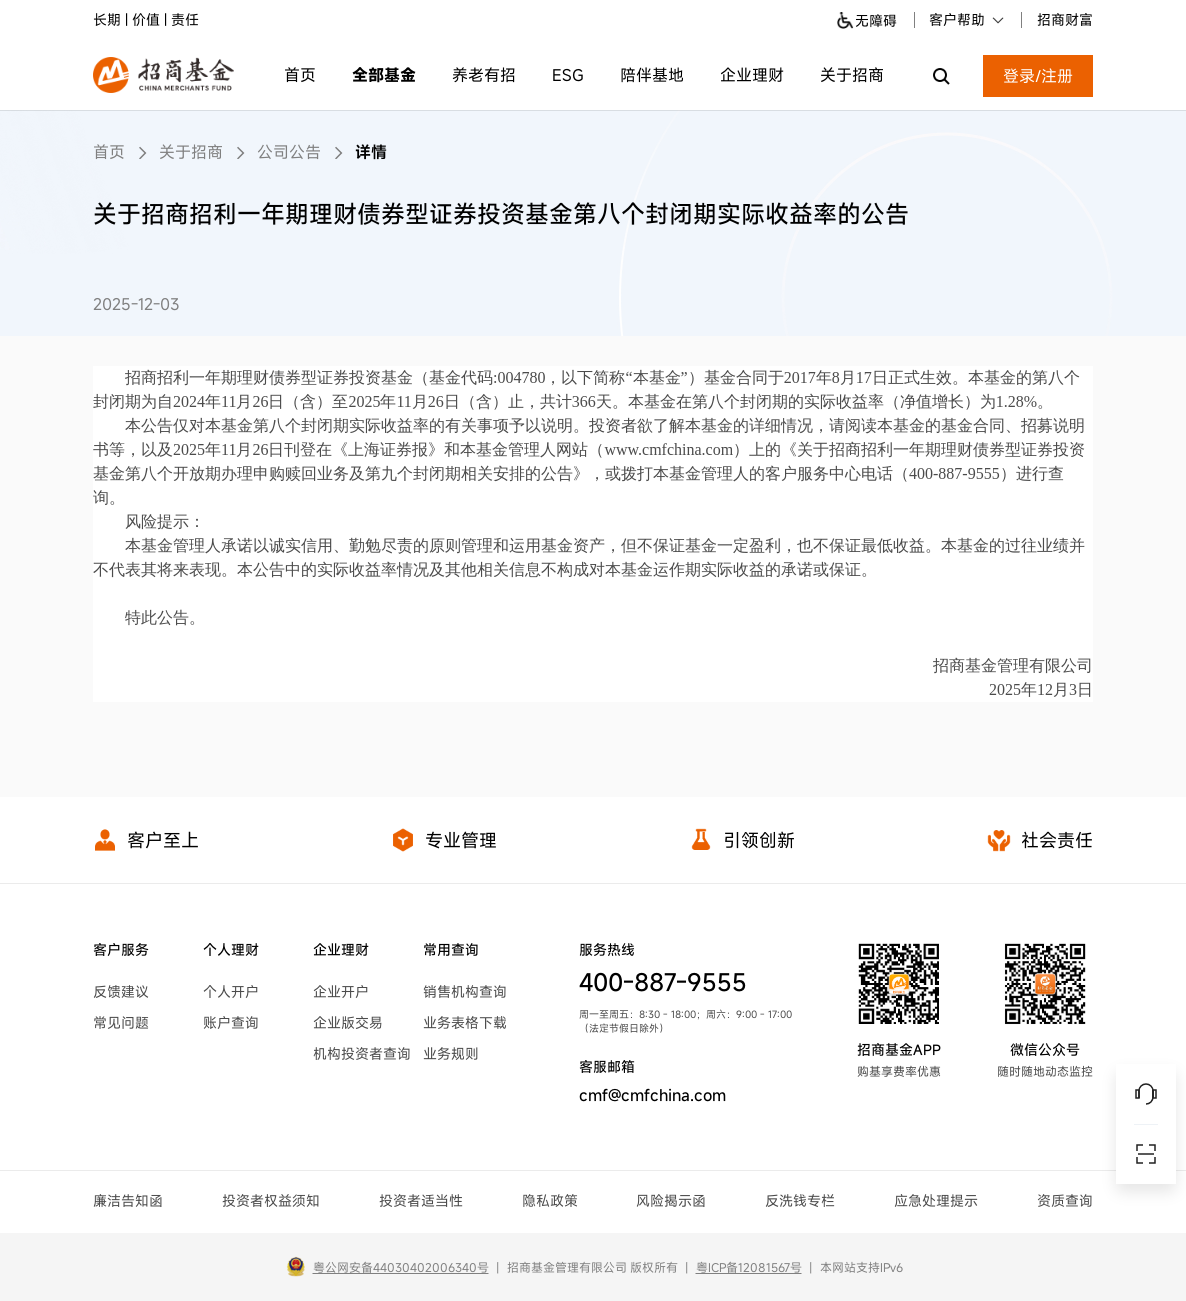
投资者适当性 (421, 1200)
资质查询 (1065, 1200)
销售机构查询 (465, 991)
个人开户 (231, 991)
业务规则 (451, 1053)
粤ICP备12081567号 (749, 1267)
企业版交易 (348, 1022)
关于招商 (852, 75)
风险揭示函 (671, 1200)
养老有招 (484, 75)
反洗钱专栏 (800, 1200)
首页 (300, 75)
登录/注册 (1038, 76)
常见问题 (121, 1022)
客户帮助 (967, 19)
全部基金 (384, 75)
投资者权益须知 (271, 1200)
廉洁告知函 (128, 1200)
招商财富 (1065, 19)
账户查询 (231, 1022)
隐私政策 (550, 1200)
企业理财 (752, 75)
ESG (568, 75)
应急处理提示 (936, 1200)
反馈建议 (121, 991)
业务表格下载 (465, 1022)
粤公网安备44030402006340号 (401, 1267)
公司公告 (289, 152)
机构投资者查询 (362, 1053)
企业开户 (341, 991)
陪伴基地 (652, 75)
